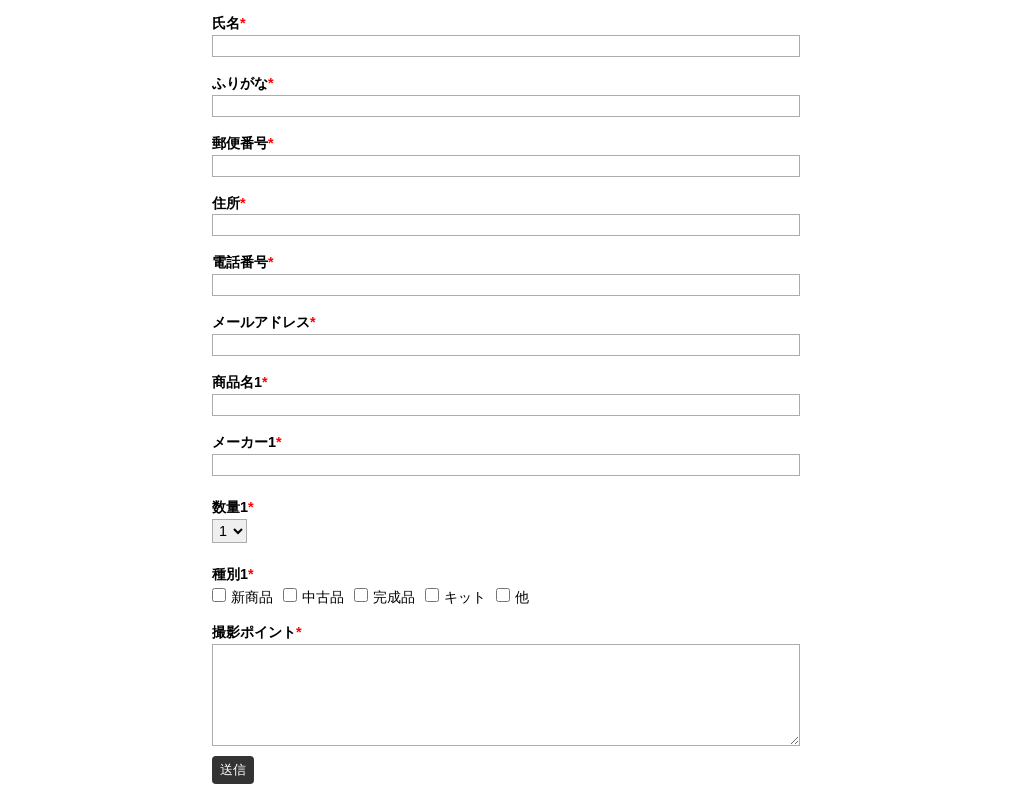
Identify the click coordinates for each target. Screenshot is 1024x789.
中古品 (323, 597)
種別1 (233, 574)
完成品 (394, 597)
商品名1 (240, 382)
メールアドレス (264, 322)
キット (465, 597)
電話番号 (243, 262)
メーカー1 (247, 442)
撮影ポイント (257, 632)
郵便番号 (243, 143)
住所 (229, 203)
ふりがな (243, 83)
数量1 (233, 507)
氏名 (229, 23)
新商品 (252, 597)
